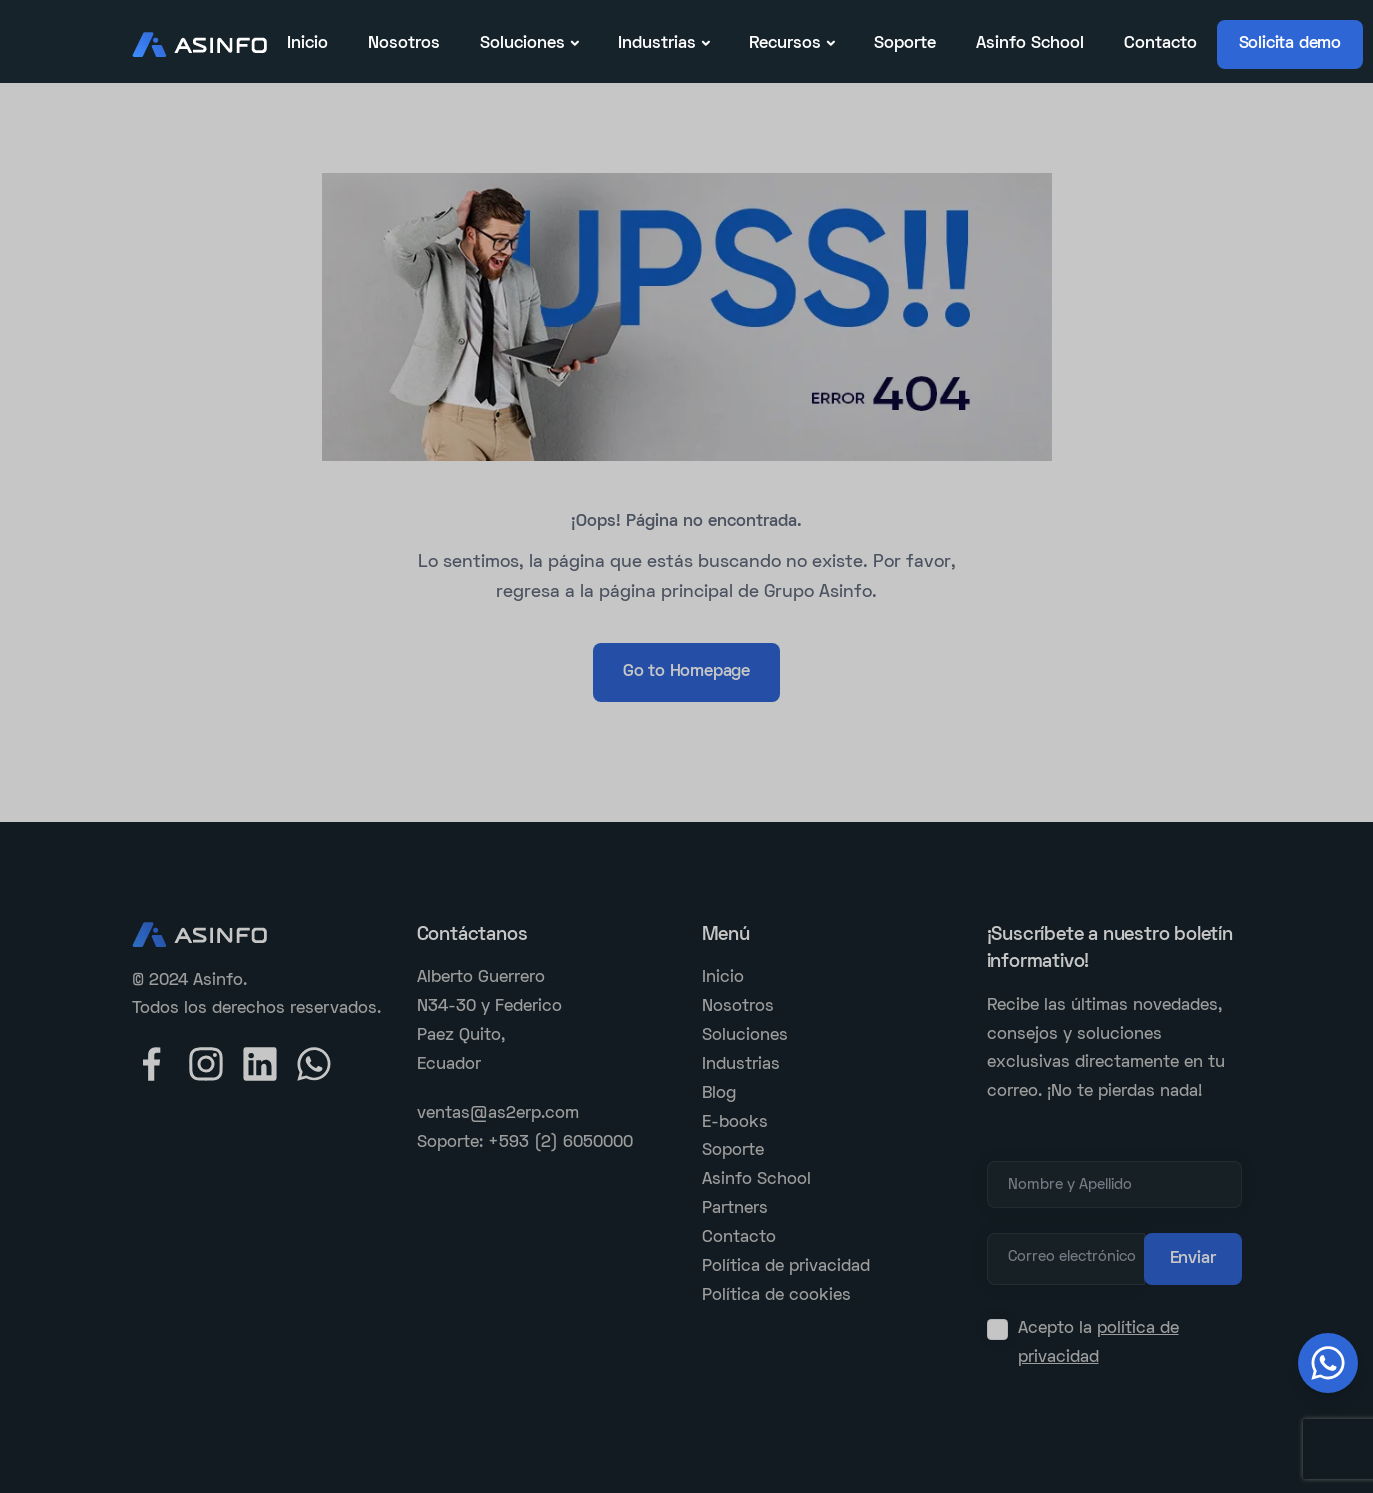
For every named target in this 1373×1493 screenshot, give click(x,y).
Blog (719, 1094)
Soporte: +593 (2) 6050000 (525, 1143)
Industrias (657, 44)
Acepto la (1098, 1343)
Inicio (307, 44)
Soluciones (522, 44)
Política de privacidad (786, 1267)
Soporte (905, 44)
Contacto (1160, 44)
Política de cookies (776, 1296)
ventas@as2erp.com (498, 1114)
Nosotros (404, 44)
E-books (735, 1123)
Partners (735, 1209)
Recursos (785, 44)
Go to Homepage (686, 672)
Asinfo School (1030, 44)
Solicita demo (1290, 44)
